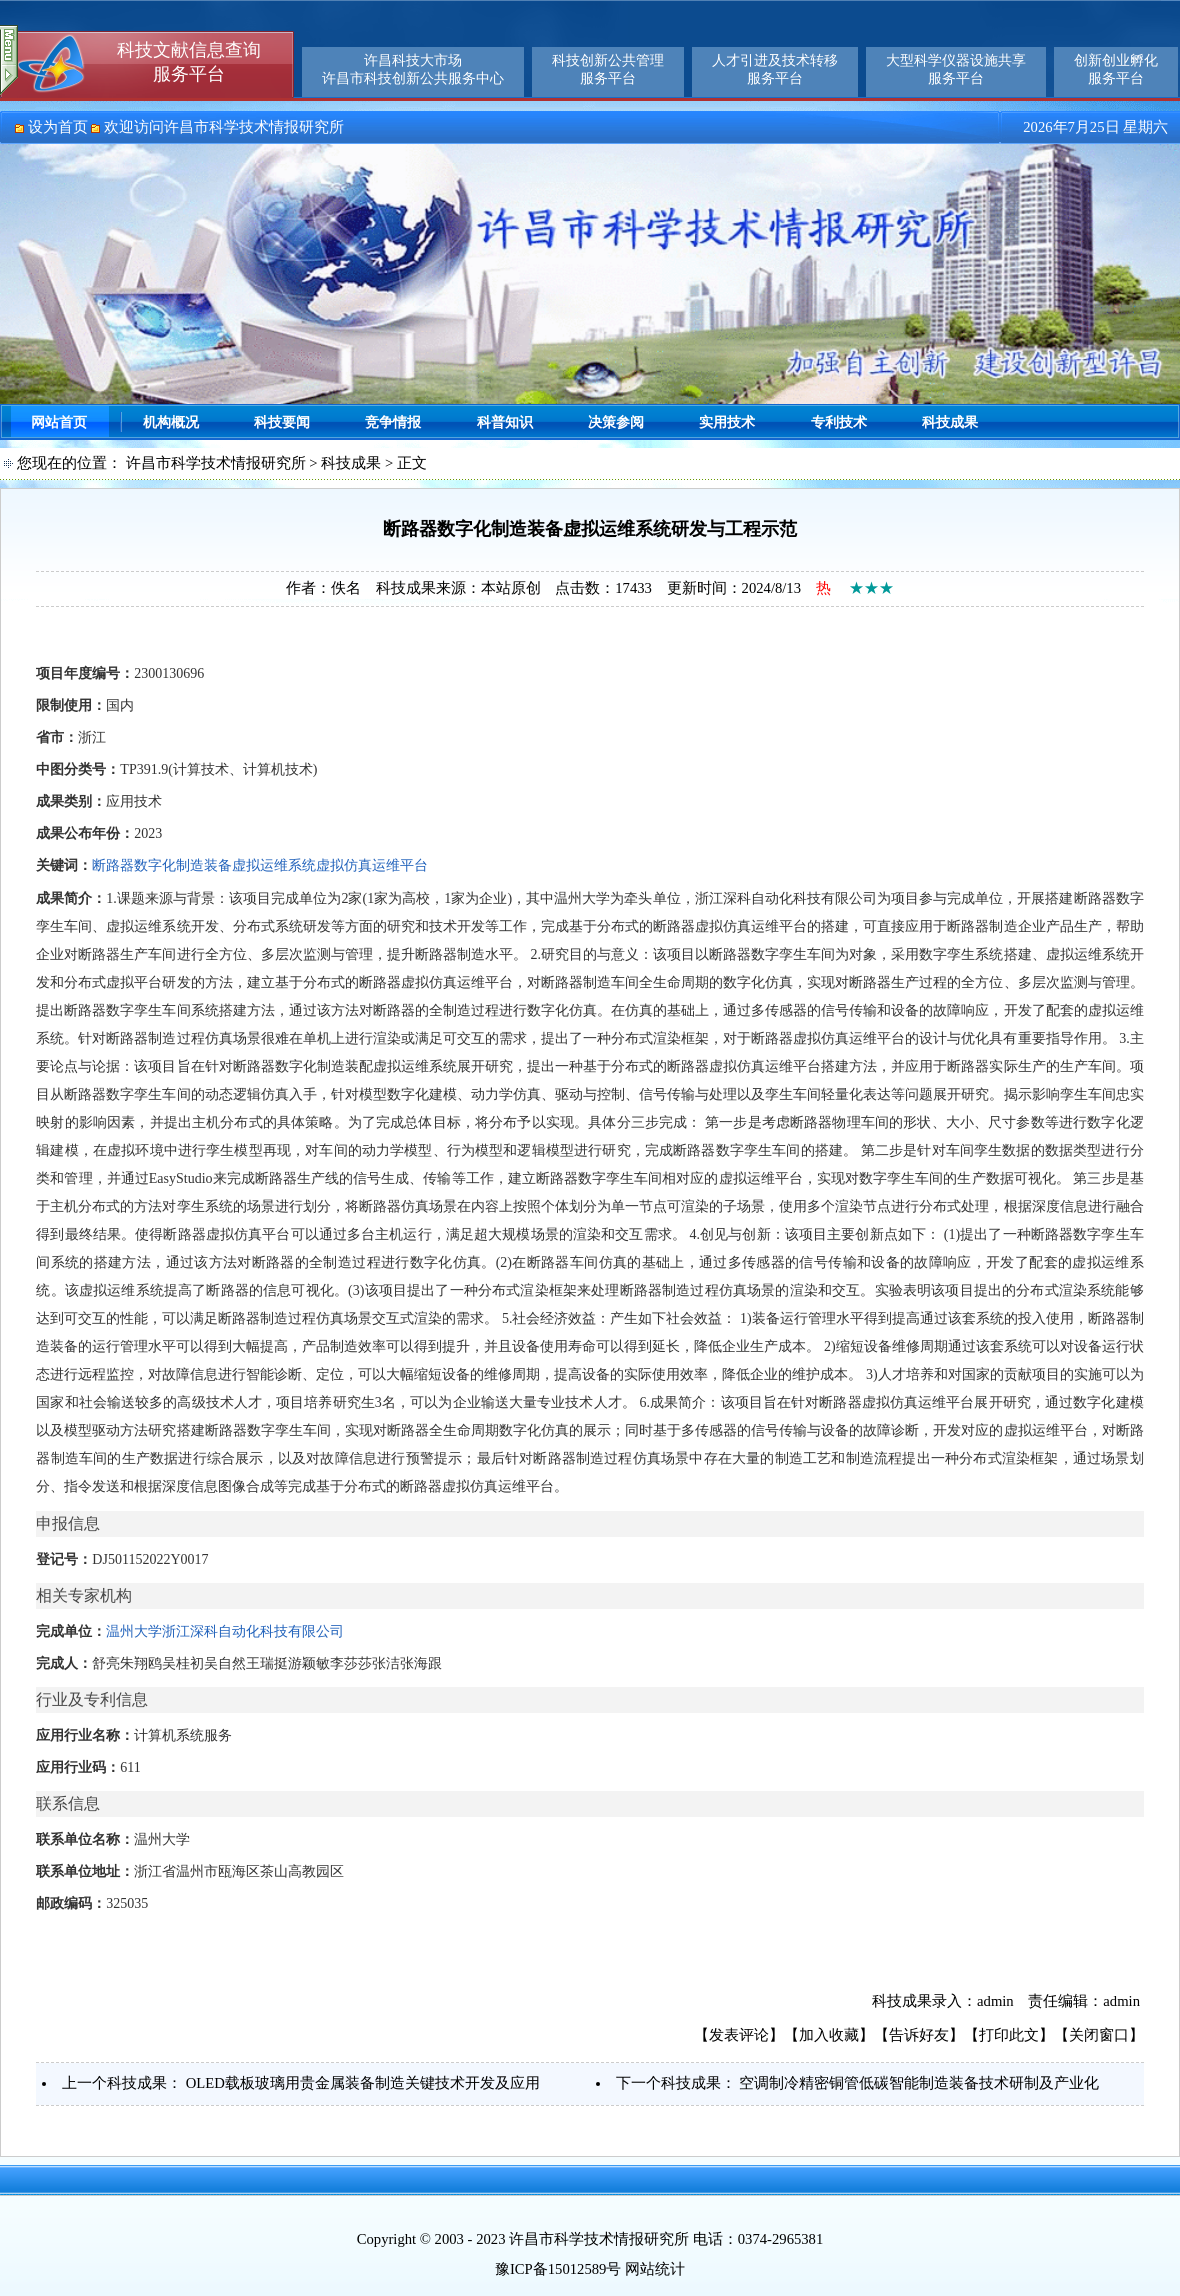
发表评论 (739, 2035)
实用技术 (727, 422)
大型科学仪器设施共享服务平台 (956, 69)
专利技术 (839, 422)
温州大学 (134, 1631)
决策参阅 (616, 422)
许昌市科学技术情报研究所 (216, 463)
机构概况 (171, 422)
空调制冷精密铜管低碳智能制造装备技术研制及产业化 (919, 2083)
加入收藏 (829, 2035)
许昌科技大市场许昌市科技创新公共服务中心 (413, 69)
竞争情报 (393, 422)
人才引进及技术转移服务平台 (775, 69)
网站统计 (655, 2269)
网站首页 (59, 422)
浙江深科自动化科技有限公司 (253, 1631)
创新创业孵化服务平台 (1116, 69)
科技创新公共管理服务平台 (608, 69)
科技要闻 (282, 422)
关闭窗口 (1099, 2035)
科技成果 (950, 422)
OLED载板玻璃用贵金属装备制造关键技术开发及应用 (363, 2083)
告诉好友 (919, 2035)
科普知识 (505, 422)
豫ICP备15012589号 (558, 2269)
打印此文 (1009, 2035)
